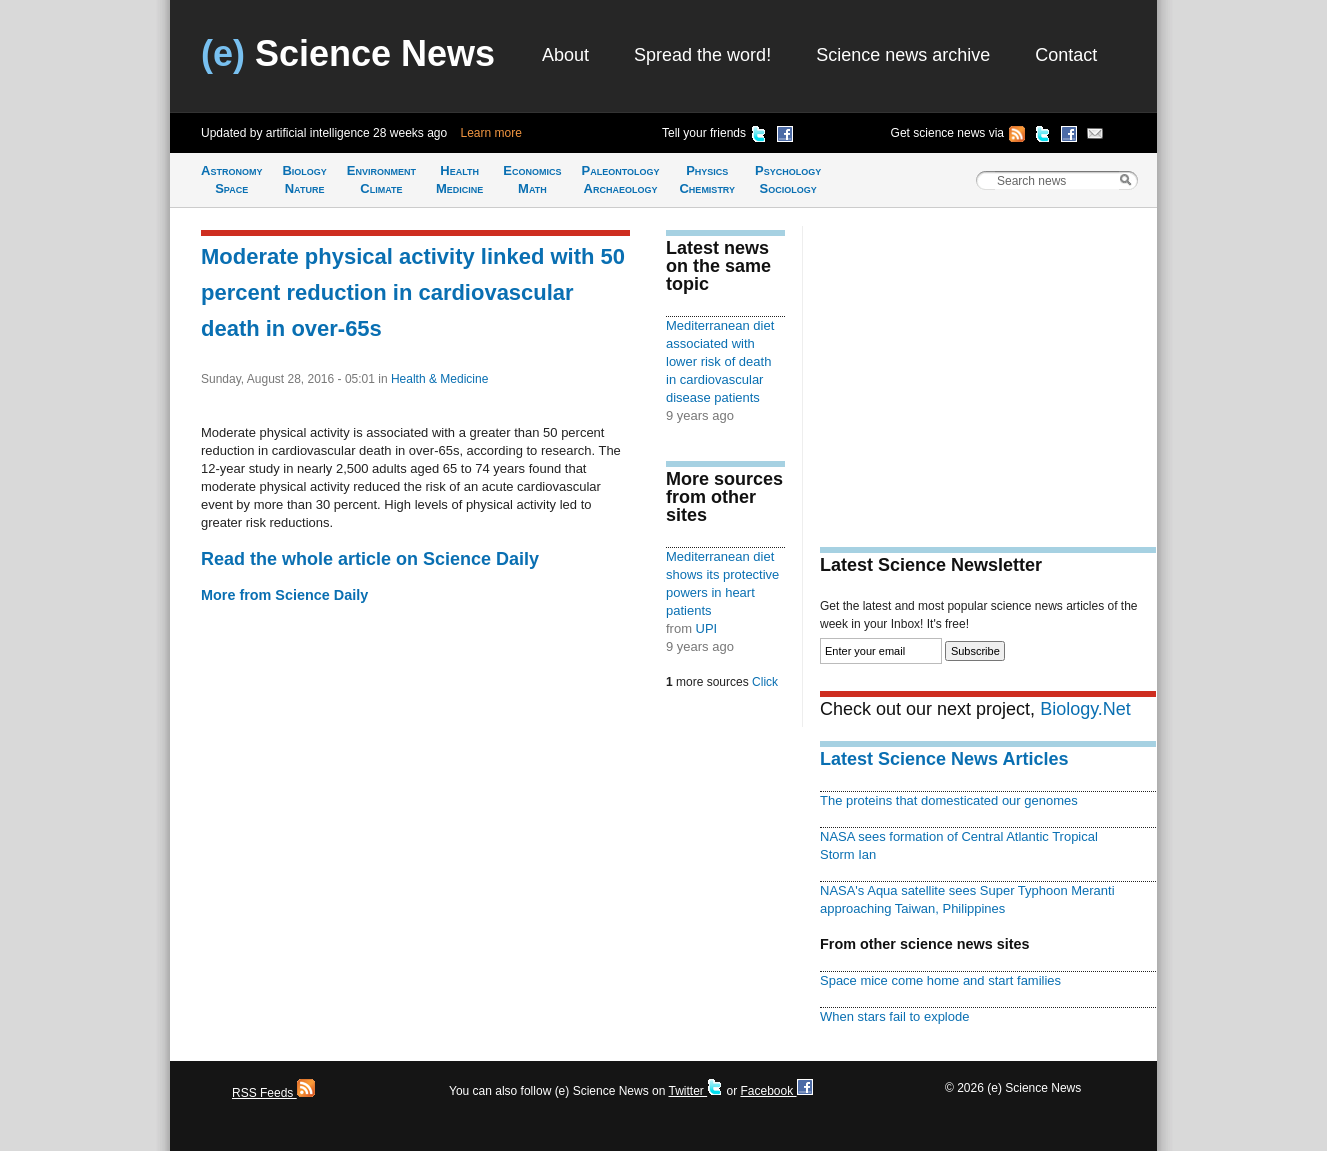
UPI (707, 628)
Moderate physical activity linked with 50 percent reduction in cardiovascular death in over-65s (413, 292)
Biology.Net (1085, 709)
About (565, 55)
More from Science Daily (284, 595)
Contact (1066, 55)
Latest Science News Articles (944, 759)
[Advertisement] (988, 366)
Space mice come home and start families (940, 980)
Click (765, 682)
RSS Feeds (273, 1093)
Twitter (695, 1091)
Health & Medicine (439, 379)
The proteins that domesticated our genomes (949, 800)
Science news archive (903, 55)
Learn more (491, 133)
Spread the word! (702, 55)
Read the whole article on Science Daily (370, 559)
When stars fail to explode (894, 1016)
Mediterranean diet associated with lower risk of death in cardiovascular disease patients (720, 361)
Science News (348, 53)
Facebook (776, 1091)
